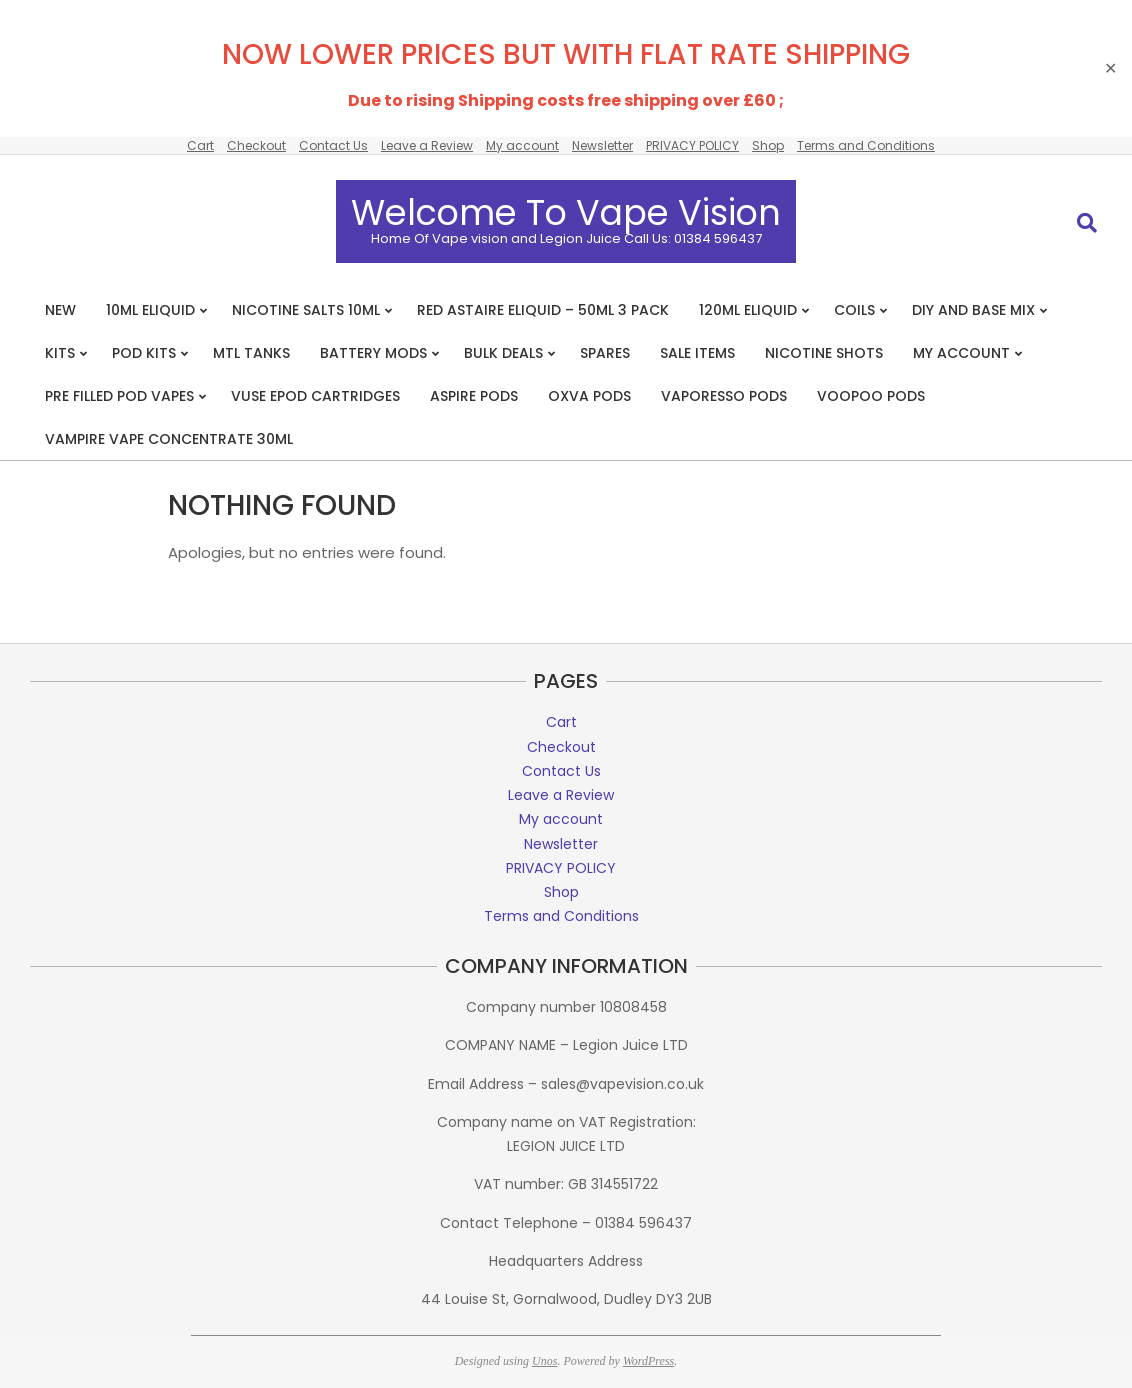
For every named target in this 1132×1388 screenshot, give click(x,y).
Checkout (256, 145)
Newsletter (602, 145)
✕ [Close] (1110, 68)
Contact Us (333, 145)
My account (522, 145)
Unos (544, 1361)
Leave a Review (427, 145)
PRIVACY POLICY (692, 145)
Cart (200, 145)
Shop (768, 145)
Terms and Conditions (866, 145)
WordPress (648, 1361)
